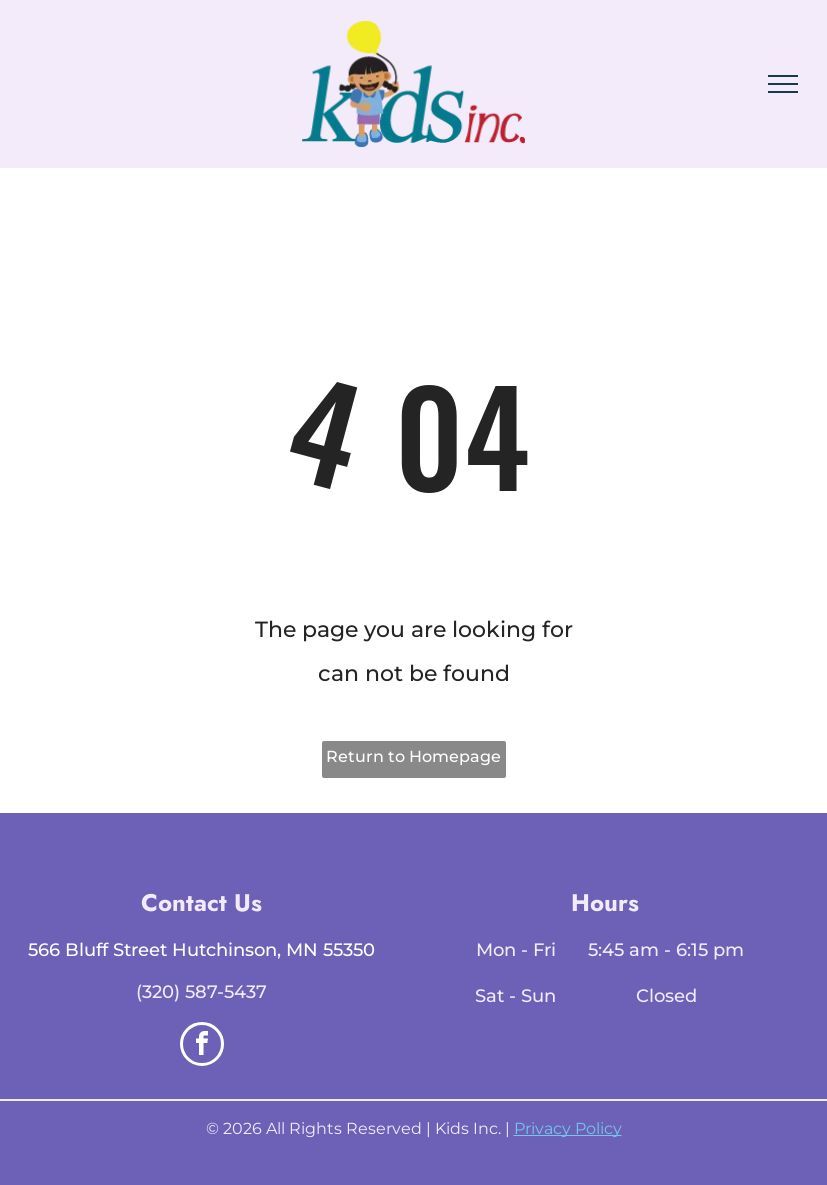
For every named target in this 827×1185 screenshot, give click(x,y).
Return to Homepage (413, 756)
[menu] (783, 84)
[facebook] (202, 1046)
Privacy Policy (568, 1128)
